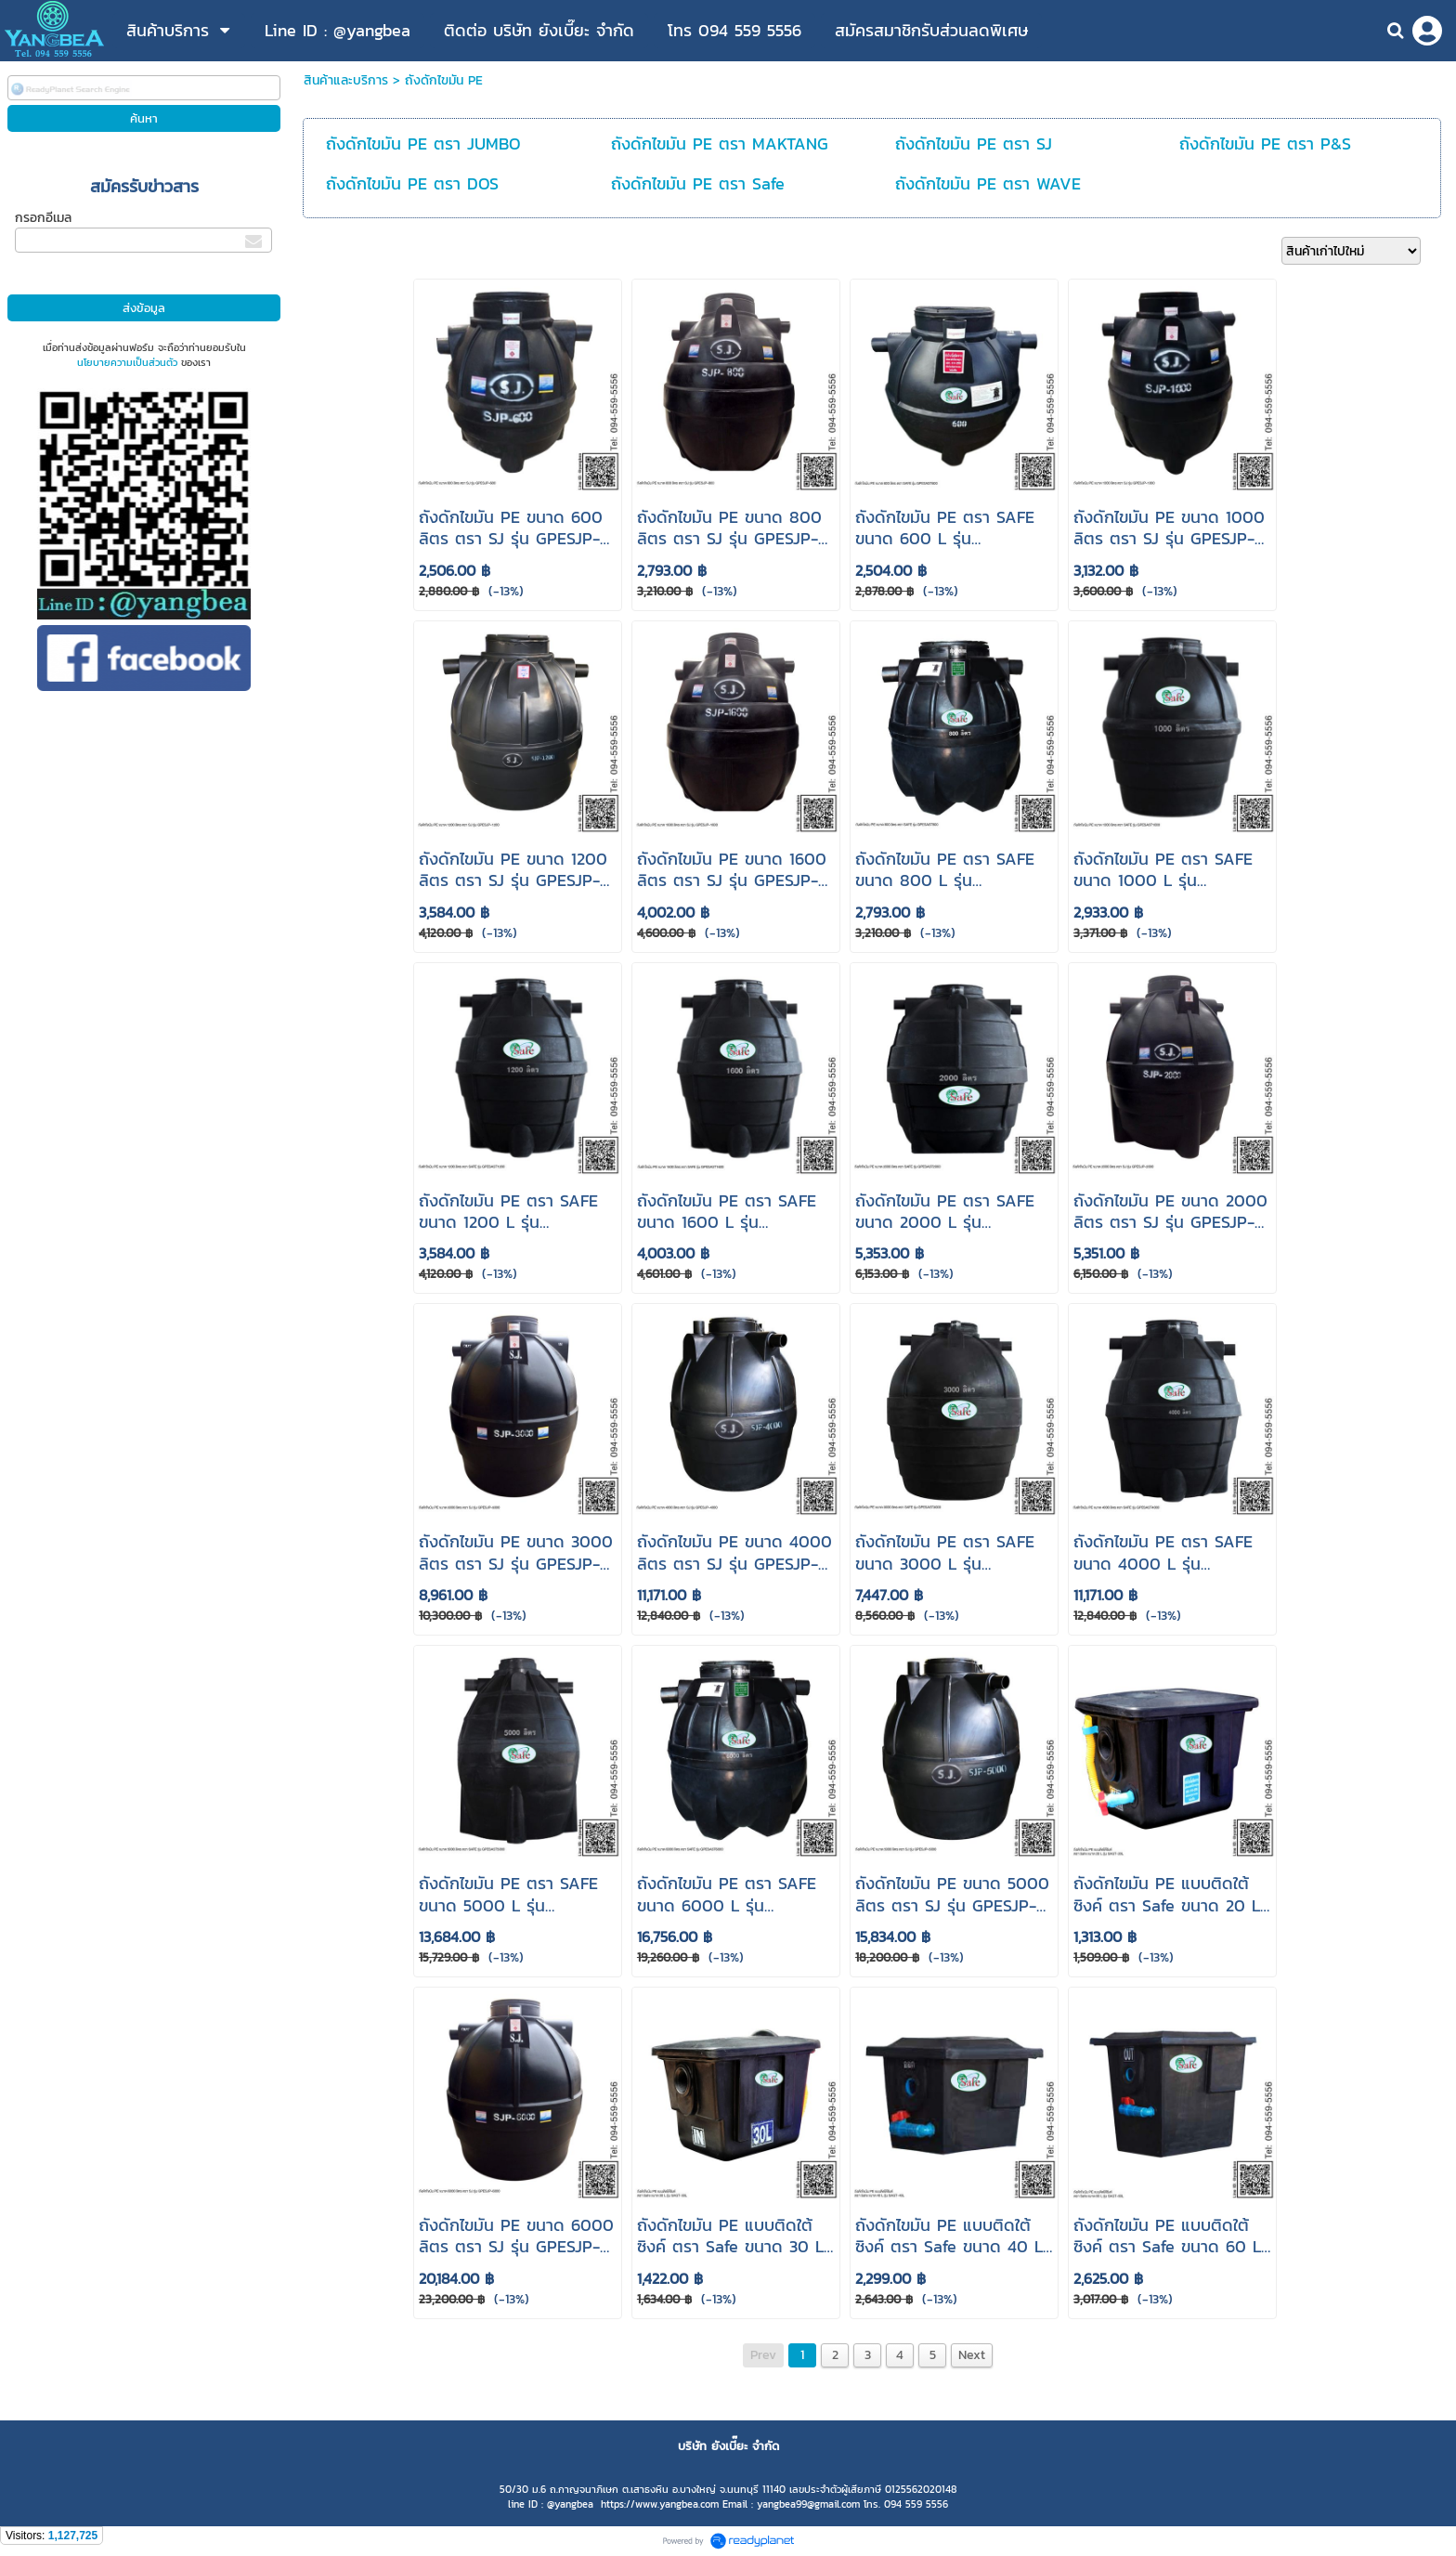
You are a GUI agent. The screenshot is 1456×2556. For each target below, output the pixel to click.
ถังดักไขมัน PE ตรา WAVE (988, 183)
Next (971, 2355)
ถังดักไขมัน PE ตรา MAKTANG (719, 143)
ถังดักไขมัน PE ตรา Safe (698, 183)
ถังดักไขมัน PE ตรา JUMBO (423, 143)
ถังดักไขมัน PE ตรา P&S (1265, 143)
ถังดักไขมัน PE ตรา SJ (973, 143)
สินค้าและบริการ (346, 80)
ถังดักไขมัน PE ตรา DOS (412, 183)
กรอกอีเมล (43, 218)
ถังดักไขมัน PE (444, 80)
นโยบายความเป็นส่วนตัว (127, 362)
